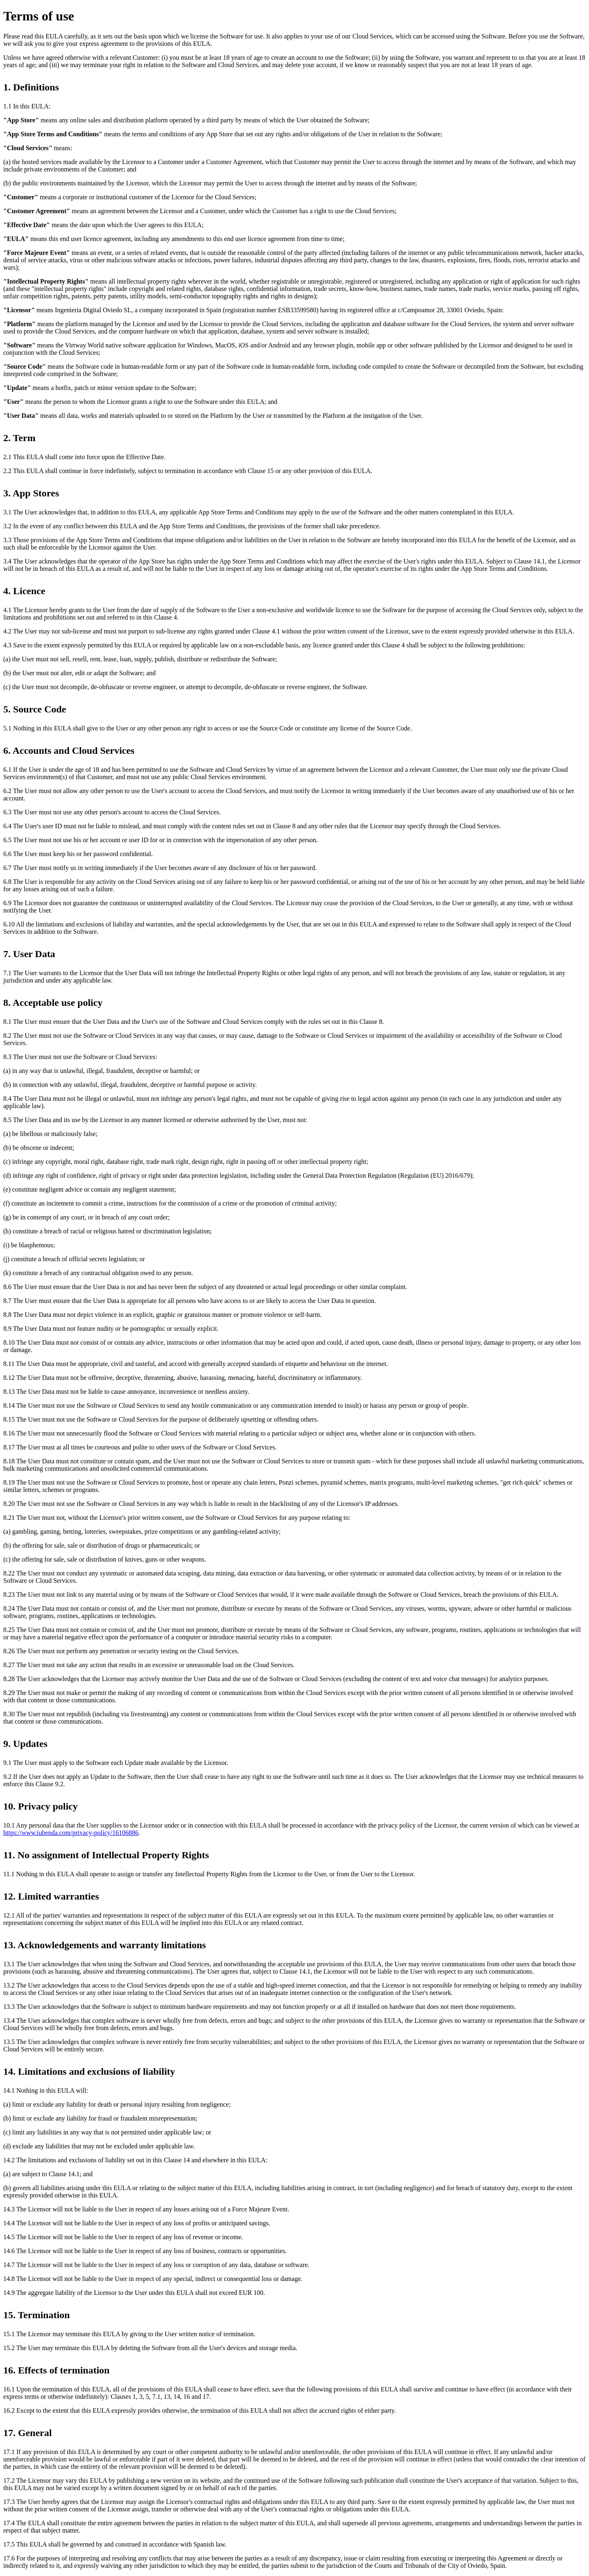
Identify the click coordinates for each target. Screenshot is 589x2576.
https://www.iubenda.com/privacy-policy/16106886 (70, 1832)
